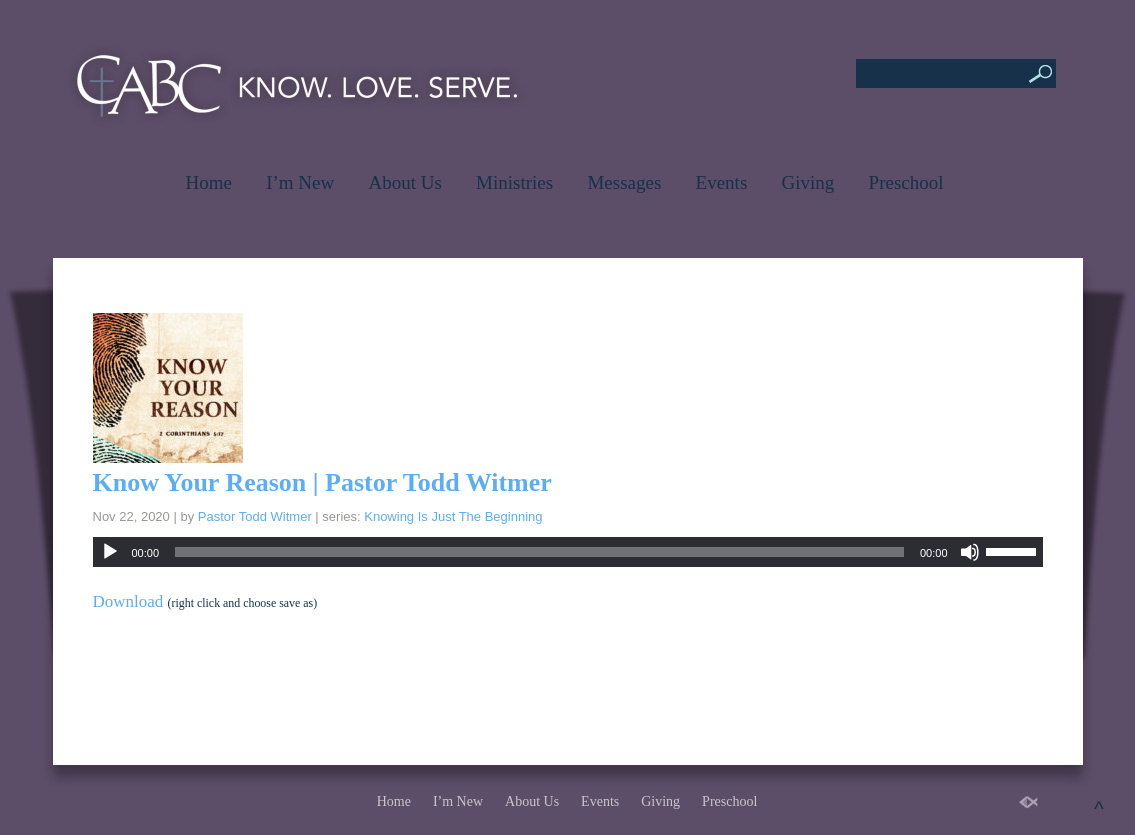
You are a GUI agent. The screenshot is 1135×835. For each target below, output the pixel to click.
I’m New (300, 182)
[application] (568, 552)
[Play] (110, 552)
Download (128, 601)
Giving (808, 182)
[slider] (539, 552)
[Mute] (970, 552)
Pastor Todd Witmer (255, 516)
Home (208, 182)
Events (722, 182)
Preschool (906, 182)
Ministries (514, 182)
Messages (624, 182)
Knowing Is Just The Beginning (453, 516)
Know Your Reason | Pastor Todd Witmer (322, 482)
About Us (404, 182)
